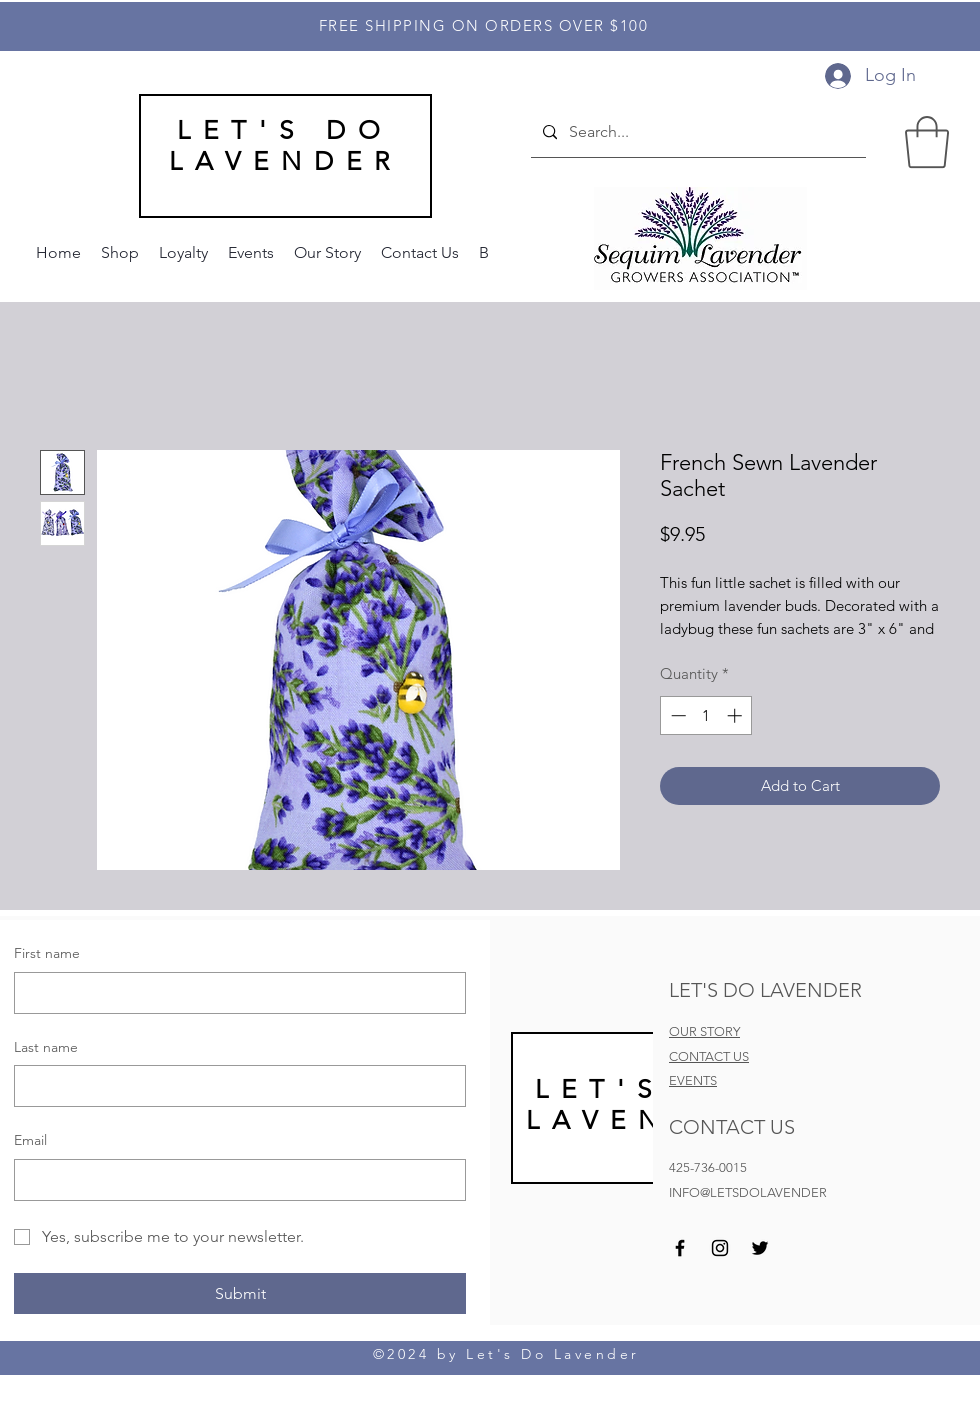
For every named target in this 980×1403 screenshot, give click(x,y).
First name (47, 953)
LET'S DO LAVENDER (285, 146)
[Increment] (736, 715)
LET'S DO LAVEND (638, 1105)
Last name (46, 1047)
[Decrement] (676, 715)
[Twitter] (760, 1248)
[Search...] (696, 133)
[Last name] (234, 1086)
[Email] (234, 1180)
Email (30, 1140)
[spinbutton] (706, 715)
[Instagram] (720, 1248)
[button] (927, 142)
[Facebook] (680, 1248)
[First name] (234, 993)
